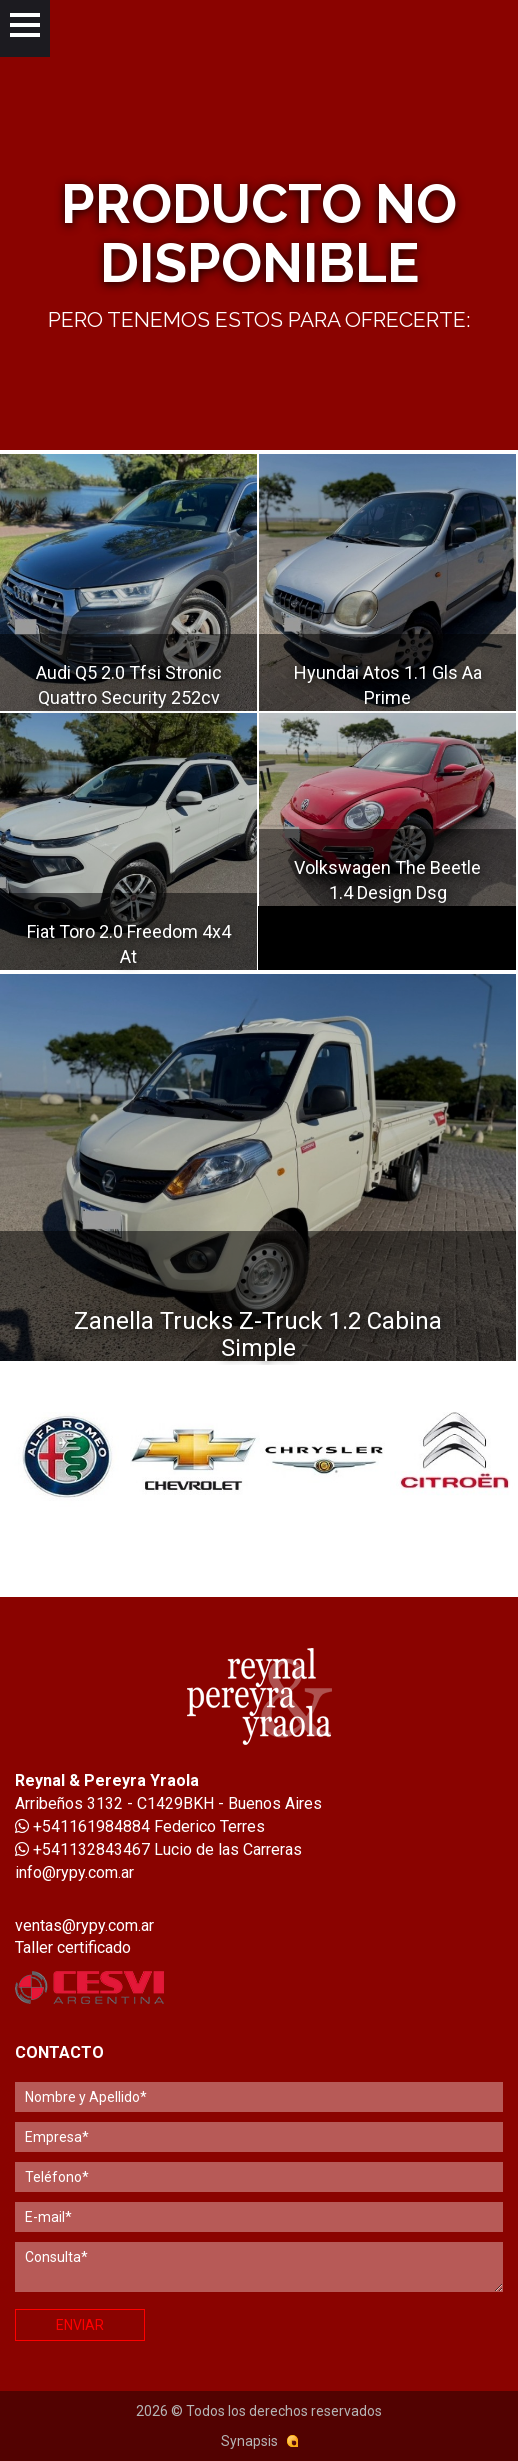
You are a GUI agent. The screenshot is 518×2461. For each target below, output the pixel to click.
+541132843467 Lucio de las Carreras (158, 1849)
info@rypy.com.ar (74, 1872)
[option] (65, 1456)
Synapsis (249, 2441)
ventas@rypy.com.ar (84, 1925)
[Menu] (25, 28)
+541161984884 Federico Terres (140, 1826)
